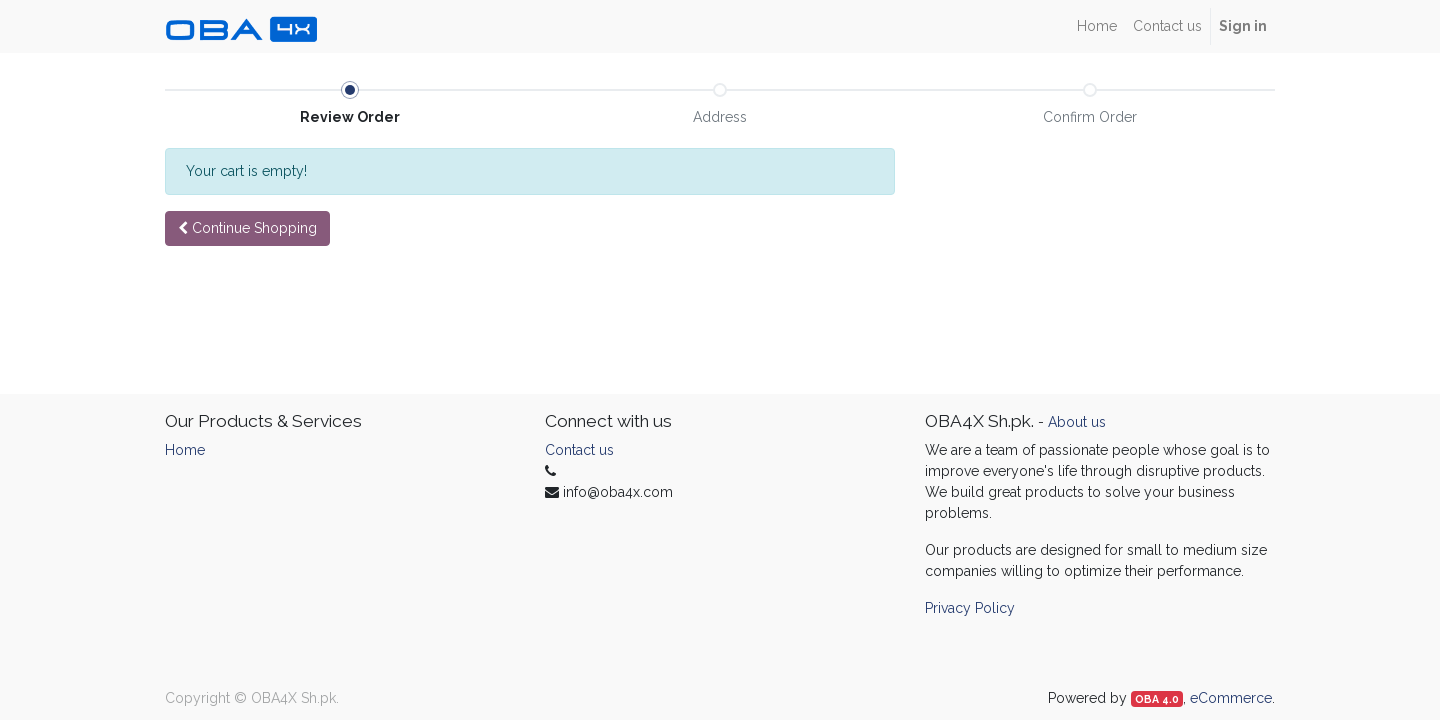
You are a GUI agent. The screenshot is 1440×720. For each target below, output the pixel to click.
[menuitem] (1097, 26)
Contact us (579, 450)
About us (1077, 422)
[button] (247, 228)
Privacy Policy (970, 608)
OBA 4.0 (1157, 699)
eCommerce (1231, 698)
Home (185, 450)
